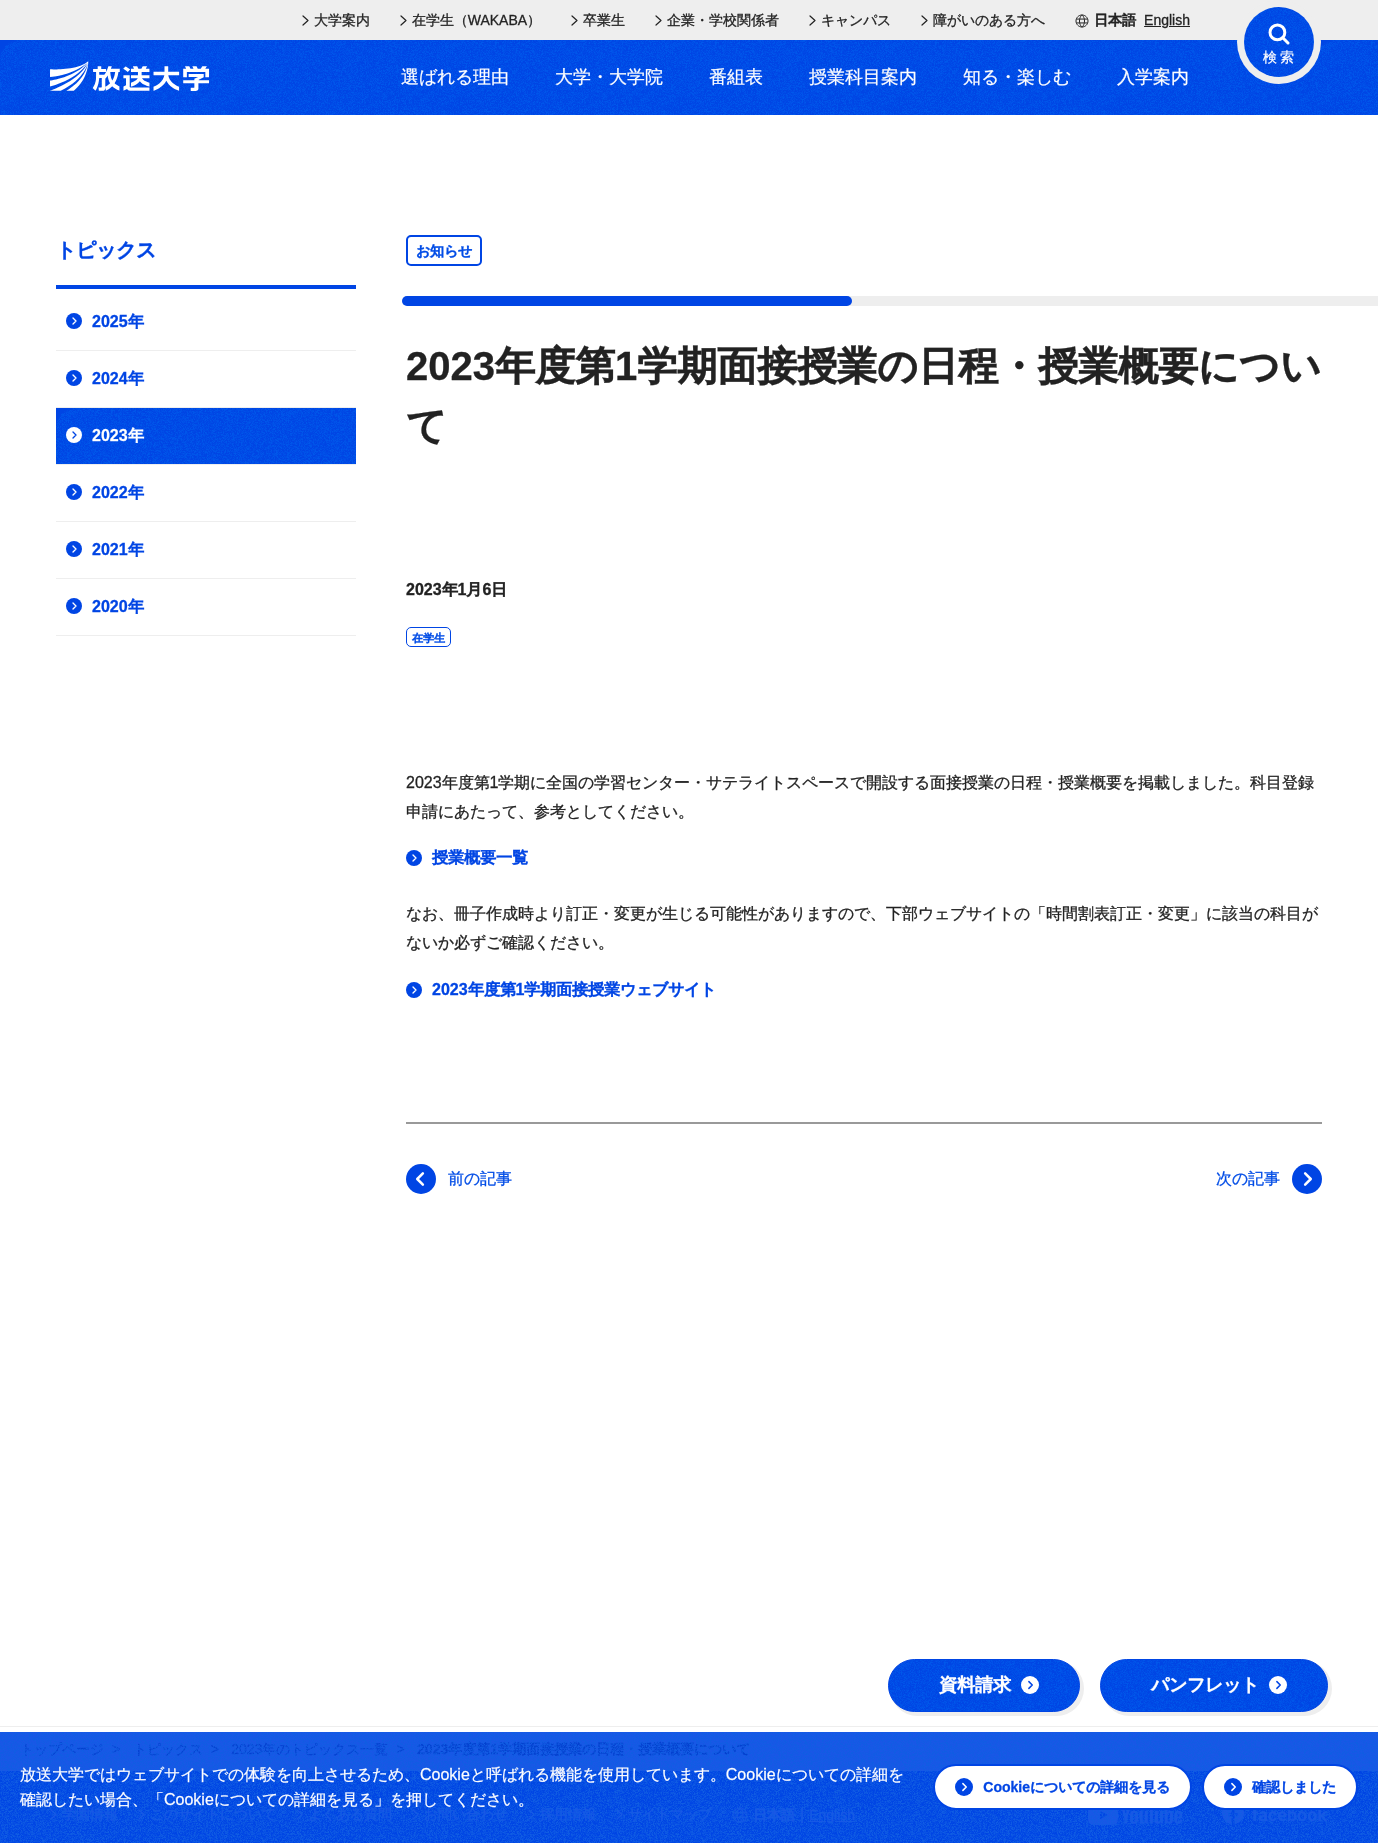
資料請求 (989, 1685)
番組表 (736, 77)
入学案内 (1153, 77)
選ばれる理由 (455, 77)
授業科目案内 (863, 77)
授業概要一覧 (480, 857)
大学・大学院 (609, 77)
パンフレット (1219, 1685)
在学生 (428, 638)
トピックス (106, 250)
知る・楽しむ (1017, 77)
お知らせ (444, 251)
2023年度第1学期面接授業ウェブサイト (574, 989)
